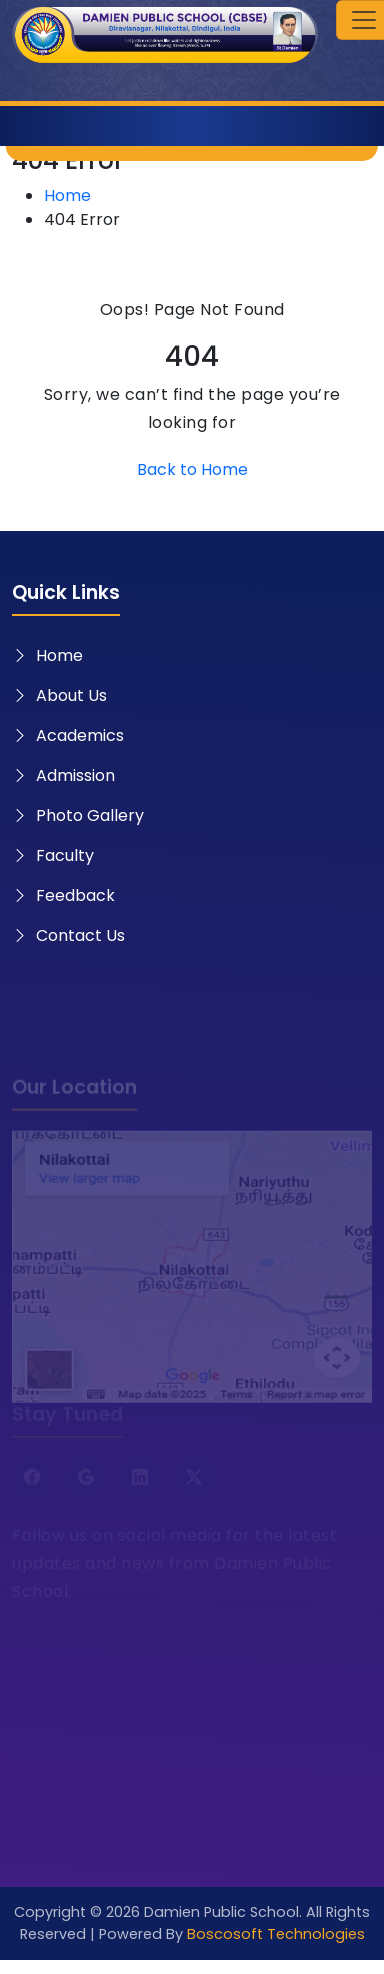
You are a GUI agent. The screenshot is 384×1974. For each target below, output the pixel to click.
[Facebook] (32, 1484)
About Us (59, 695)
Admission (63, 775)
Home (67, 195)
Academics (68, 735)
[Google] (86, 1484)
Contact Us (68, 935)
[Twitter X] (194, 1484)
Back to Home (192, 469)
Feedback (63, 895)
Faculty (53, 855)
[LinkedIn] (140, 1484)
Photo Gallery (78, 815)
